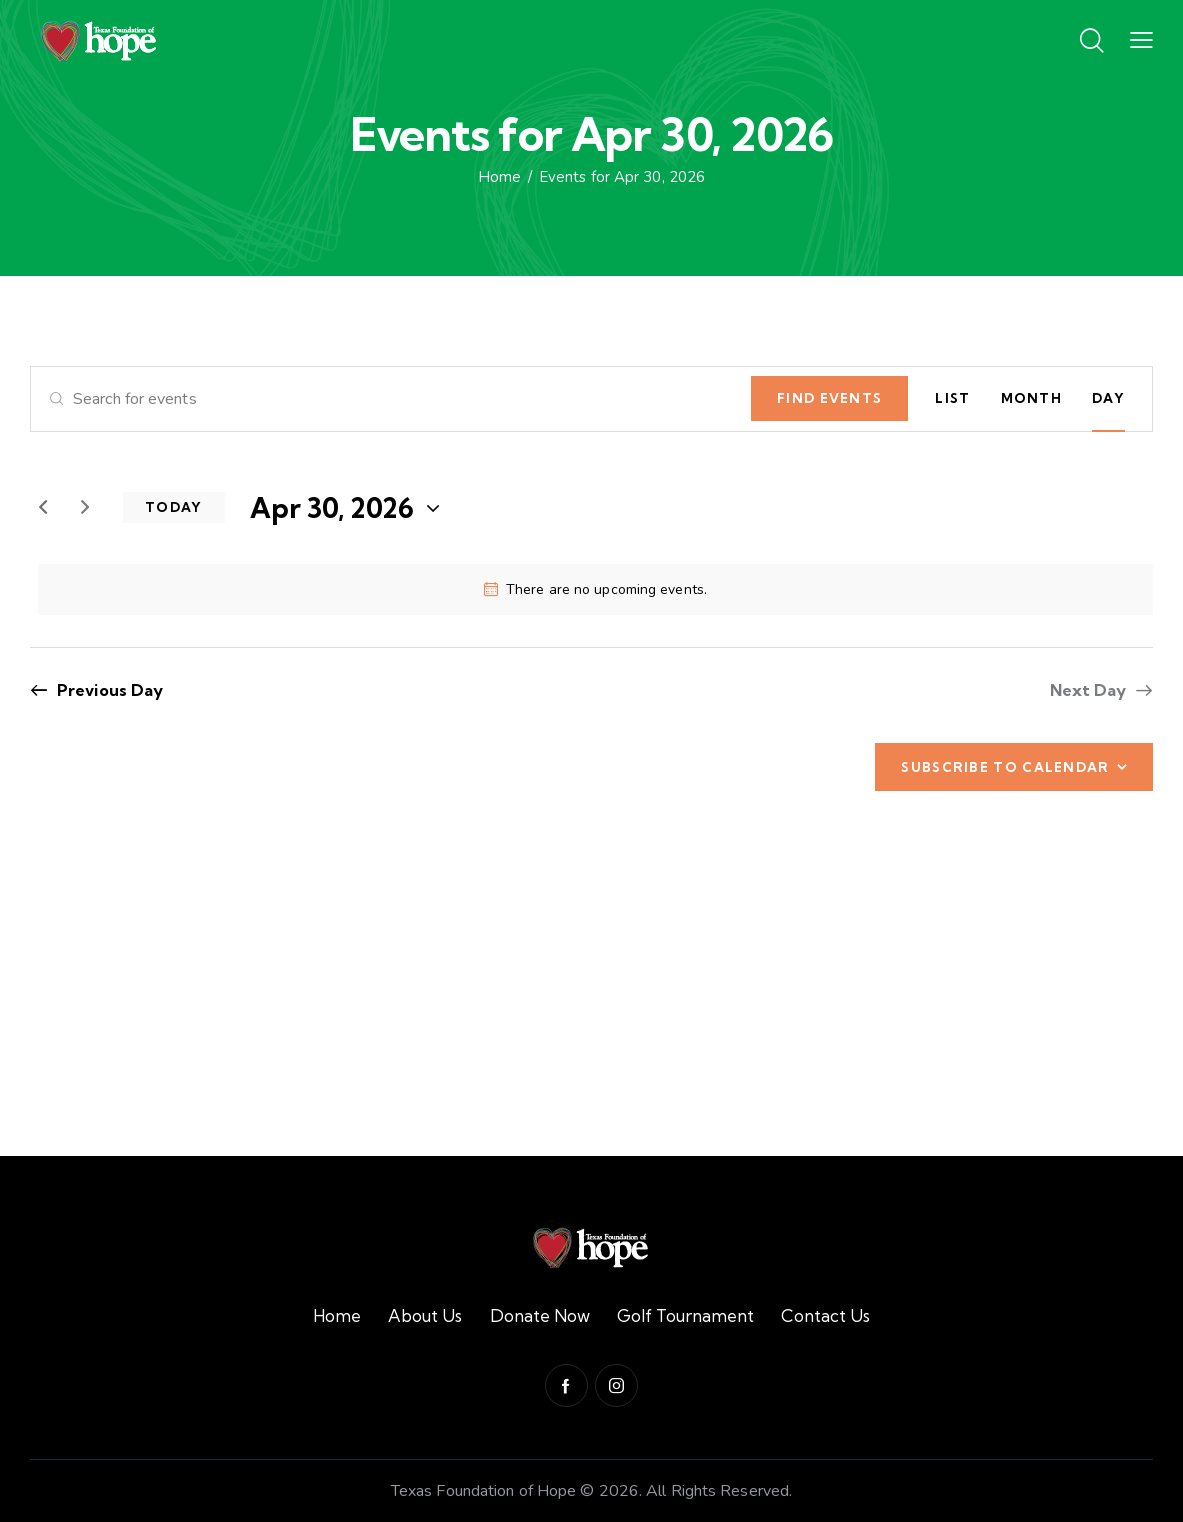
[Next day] (85, 507)
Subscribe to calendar (1005, 767)
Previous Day (110, 690)
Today (174, 507)
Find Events (829, 398)
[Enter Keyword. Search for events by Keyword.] (391, 399)
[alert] (595, 589)
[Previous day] (43, 507)
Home (499, 177)
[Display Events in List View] (952, 399)
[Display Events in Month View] (1032, 399)
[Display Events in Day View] (1108, 399)
